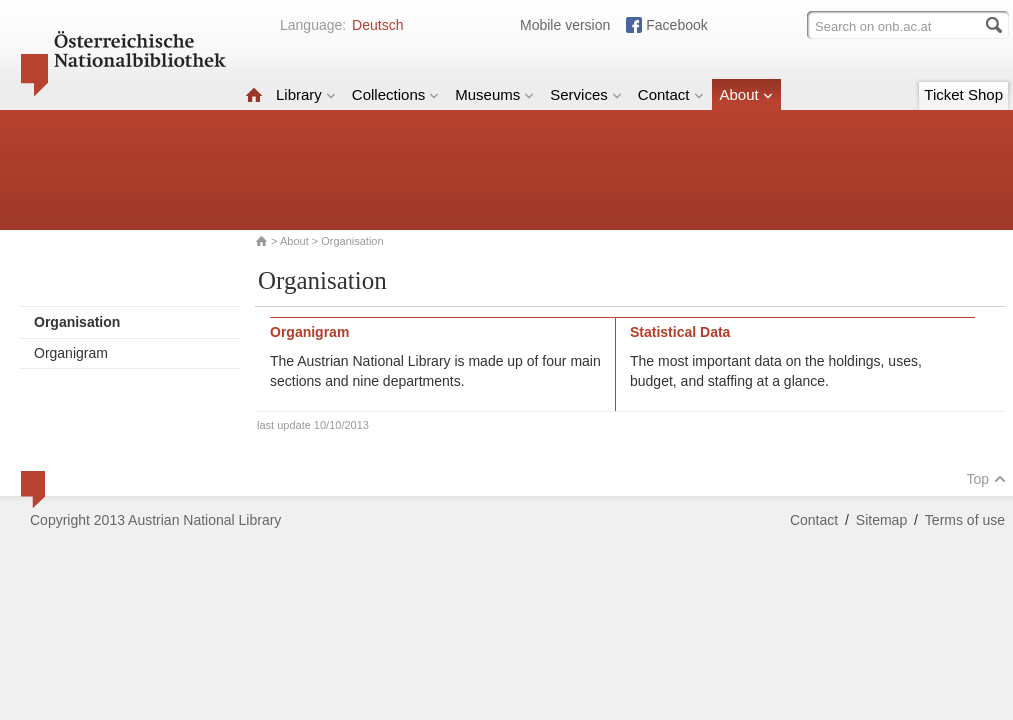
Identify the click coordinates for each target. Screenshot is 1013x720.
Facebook (676, 25)
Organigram (71, 353)
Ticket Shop (963, 94)
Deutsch (377, 25)
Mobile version (565, 25)
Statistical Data (680, 332)
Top (986, 479)
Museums (494, 94)
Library (306, 94)
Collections (395, 94)
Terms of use (965, 520)
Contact (671, 94)
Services (586, 94)
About (746, 94)
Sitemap (881, 520)
